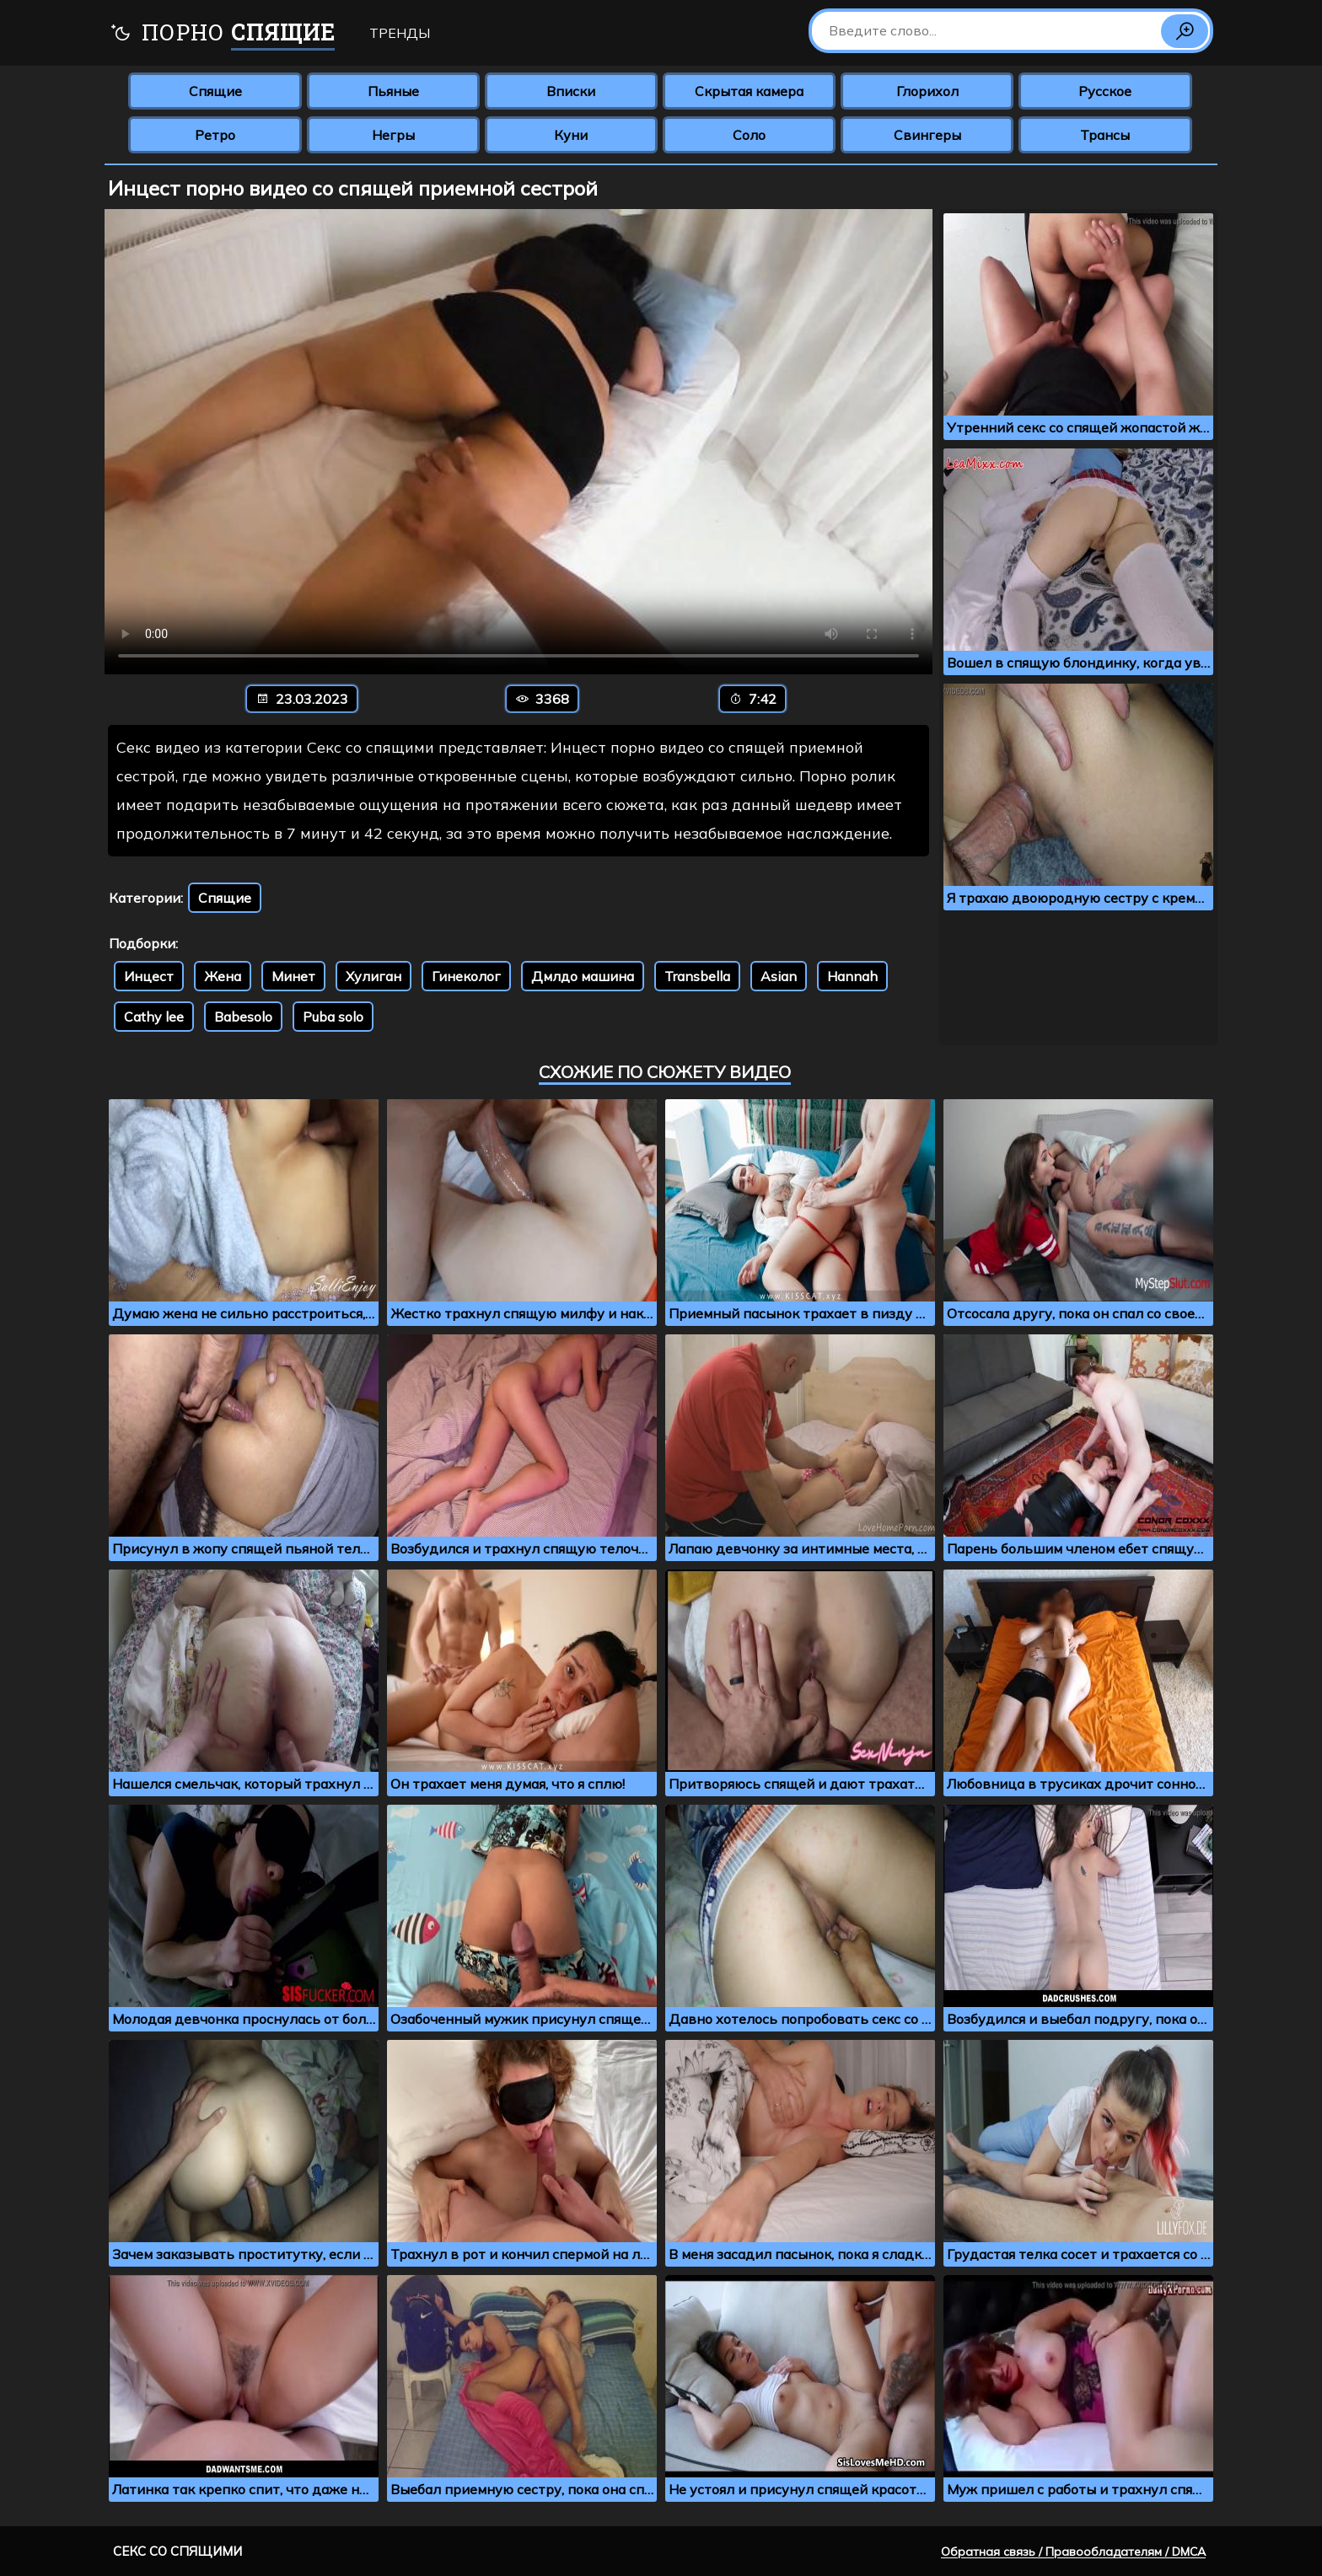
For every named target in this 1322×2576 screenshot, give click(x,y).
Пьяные (393, 91)
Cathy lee (154, 1016)
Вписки (570, 91)
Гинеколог (466, 976)
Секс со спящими (177, 2551)
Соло (749, 134)
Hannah (852, 976)
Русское (1104, 91)
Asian (778, 976)
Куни (571, 134)
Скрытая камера (749, 91)
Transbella (697, 976)
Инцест (149, 976)
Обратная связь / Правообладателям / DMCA (1073, 2551)
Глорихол (927, 91)
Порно (222, 34)
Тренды (399, 32)
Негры (393, 134)
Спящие (215, 91)
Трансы (1105, 134)
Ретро (215, 134)
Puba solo (333, 1016)
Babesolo (243, 1016)
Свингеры (927, 134)
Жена (222, 976)
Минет (293, 976)
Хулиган (373, 976)
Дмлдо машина (582, 976)
